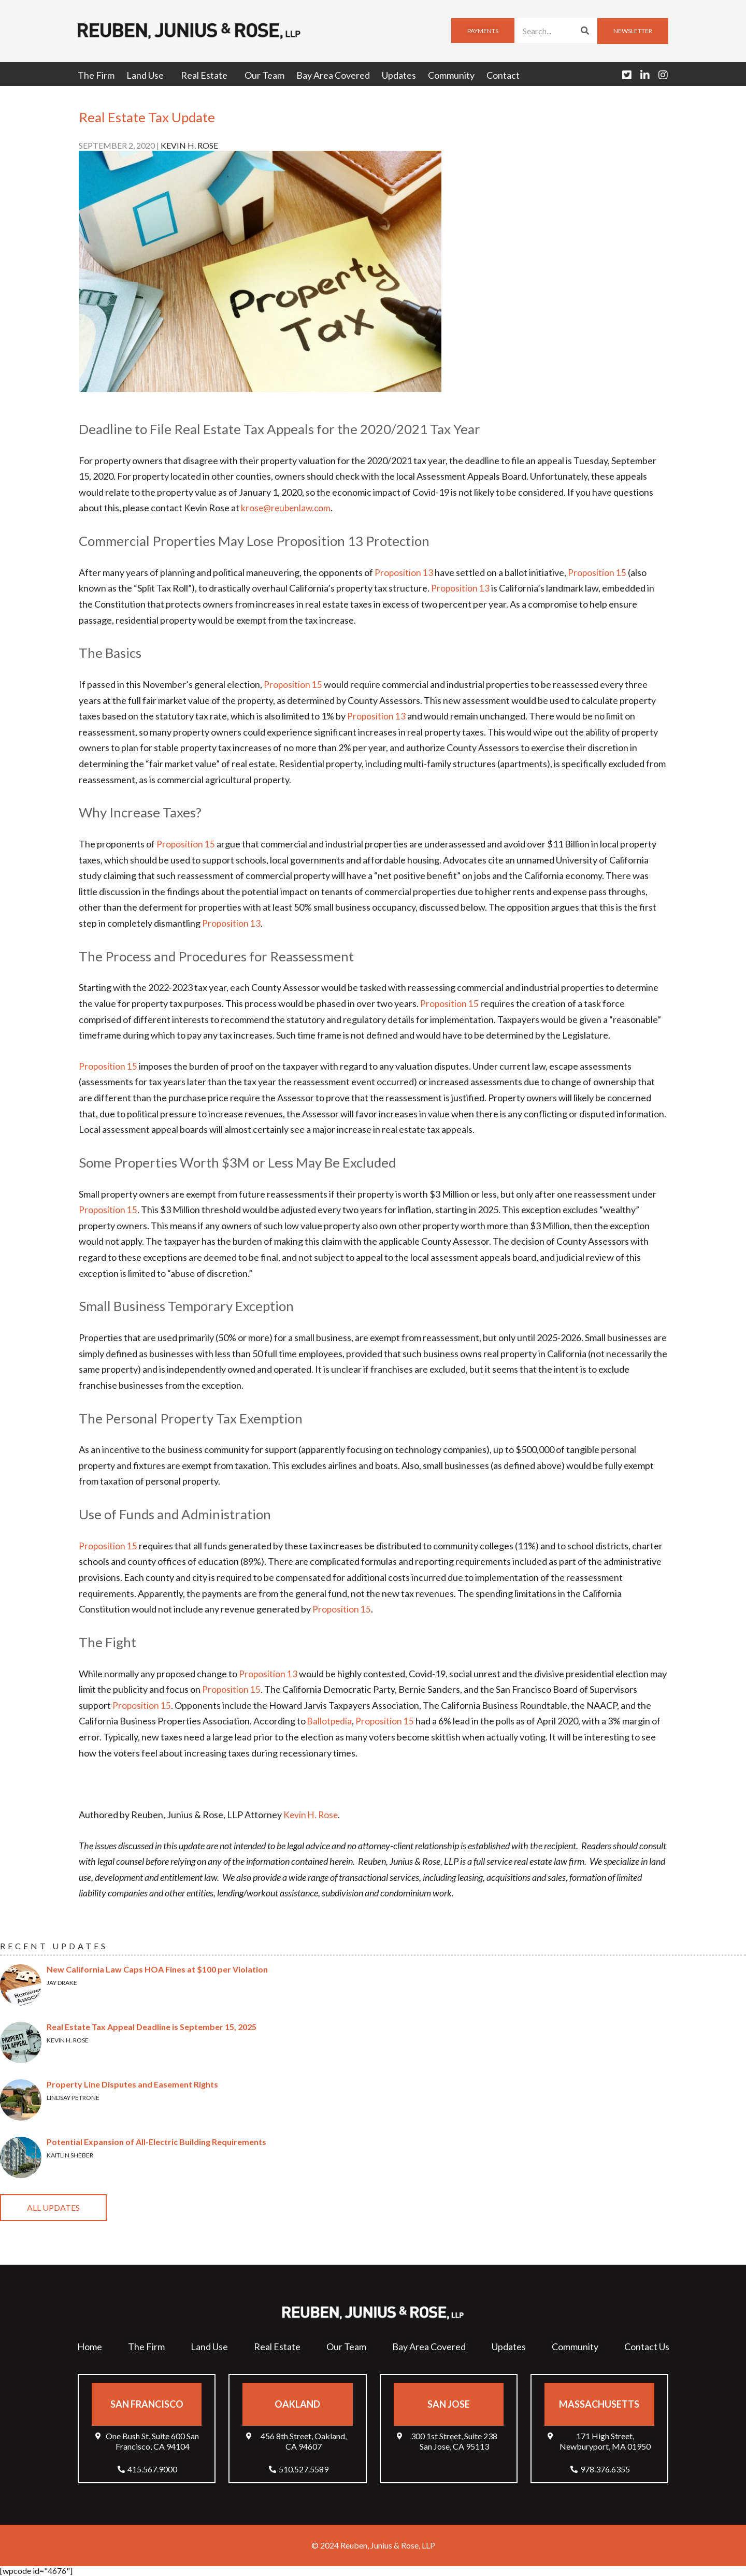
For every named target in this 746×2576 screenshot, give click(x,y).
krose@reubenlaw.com (287, 507)
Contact (503, 75)
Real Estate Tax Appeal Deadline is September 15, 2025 (151, 2027)
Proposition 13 (404, 572)
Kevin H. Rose (311, 1814)
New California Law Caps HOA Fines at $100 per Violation (157, 1969)
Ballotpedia (330, 1720)
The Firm (96, 75)
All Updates (53, 2207)
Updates (399, 75)
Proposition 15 (597, 572)
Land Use (147, 75)
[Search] (584, 30)
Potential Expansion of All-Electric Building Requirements (156, 2142)
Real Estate (207, 75)
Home (89, 2346)
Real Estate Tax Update (147, 117)
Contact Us (646, 2346)
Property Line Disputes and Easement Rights (132, 2084)
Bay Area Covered (333, 75)
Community (451, 75)
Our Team (264, 75)
